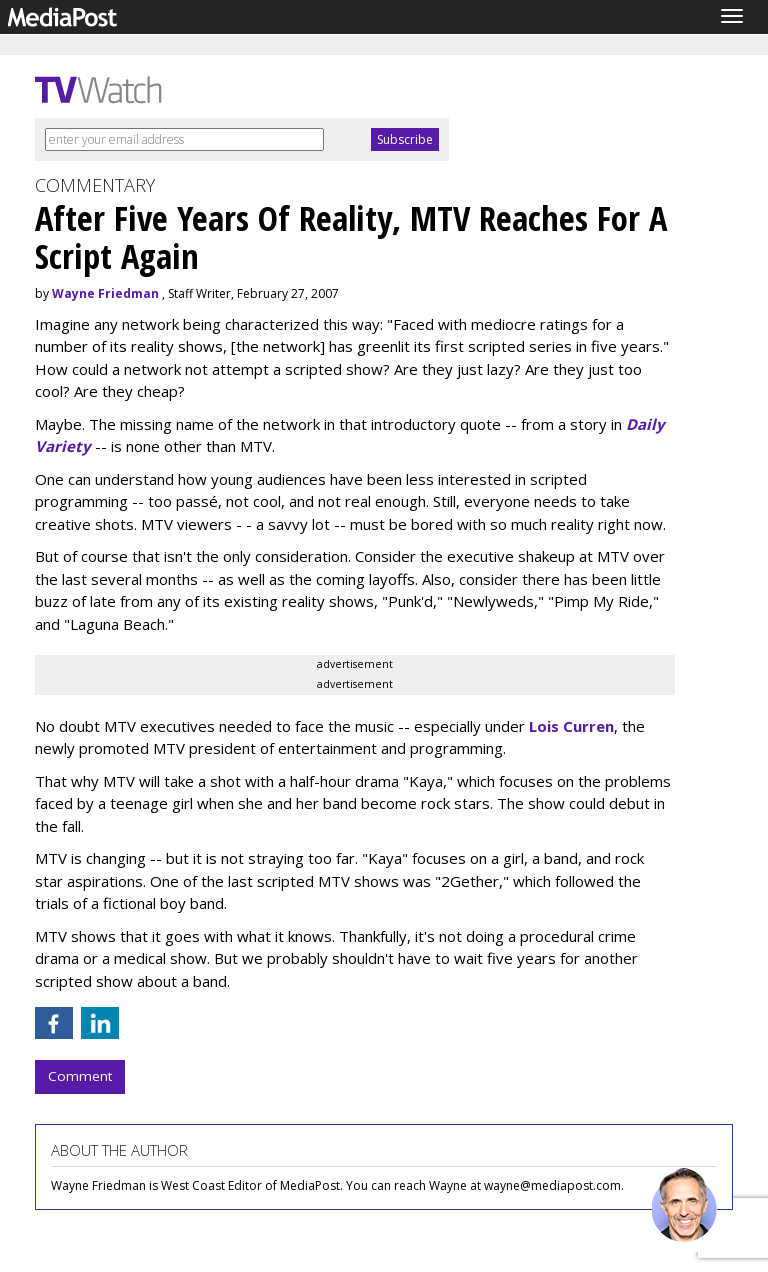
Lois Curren (571, 726)
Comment (80, 1076)
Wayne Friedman (105, 293)
